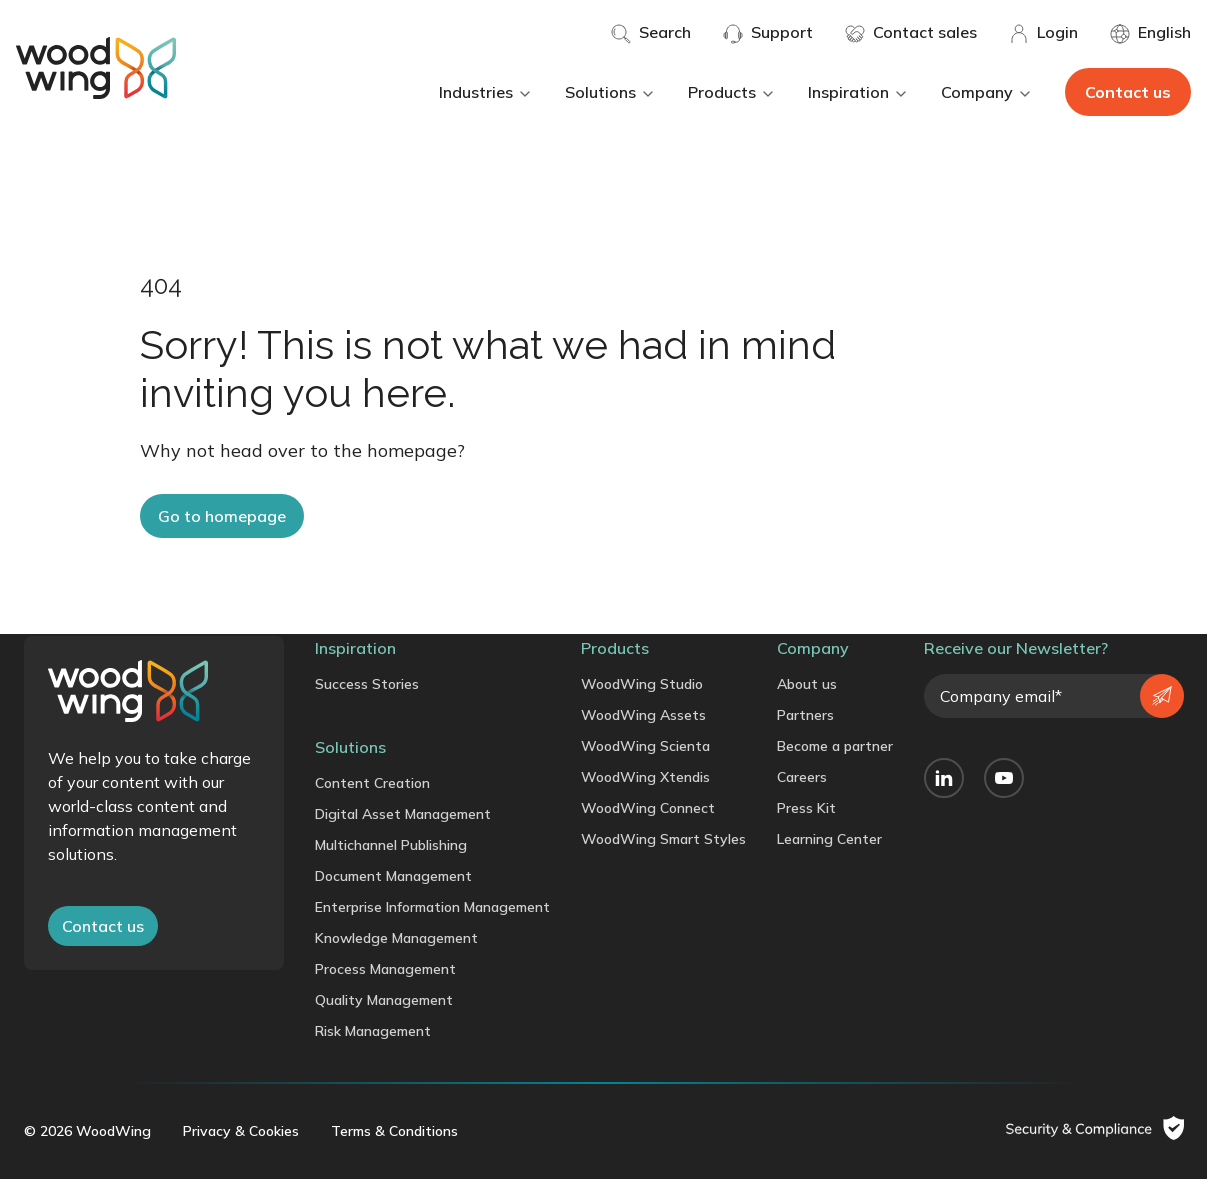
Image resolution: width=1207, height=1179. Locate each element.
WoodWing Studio (642, 684)
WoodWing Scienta (645, 746)
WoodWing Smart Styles (663, 839)
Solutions (610, 92)
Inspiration (858, 92)
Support (768, 33)
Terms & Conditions (394, 1131)
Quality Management (384, 1000)
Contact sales (911, 33)
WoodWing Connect (648, 808)
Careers (802, 777)
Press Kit (806, 808)
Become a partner (835, 746)
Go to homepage (222, 516)
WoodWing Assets (643, 715)
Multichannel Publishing (391, 845)
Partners (805, 715)
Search (651, 33)
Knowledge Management (396, 938)
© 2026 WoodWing (87, 1131)
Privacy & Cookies (241, 1131)
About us (807, 684)
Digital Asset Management (403, 814)
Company (987, 92)
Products (732, 92)
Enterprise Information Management (432, 907)
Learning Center (829, 839)
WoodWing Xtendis (645, 777)
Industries (486, 92)
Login (1043, 33)
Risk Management (373, 1031)
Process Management (385, 969)
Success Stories (367, 684)
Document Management (393, 876)
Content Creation (372, 783)
